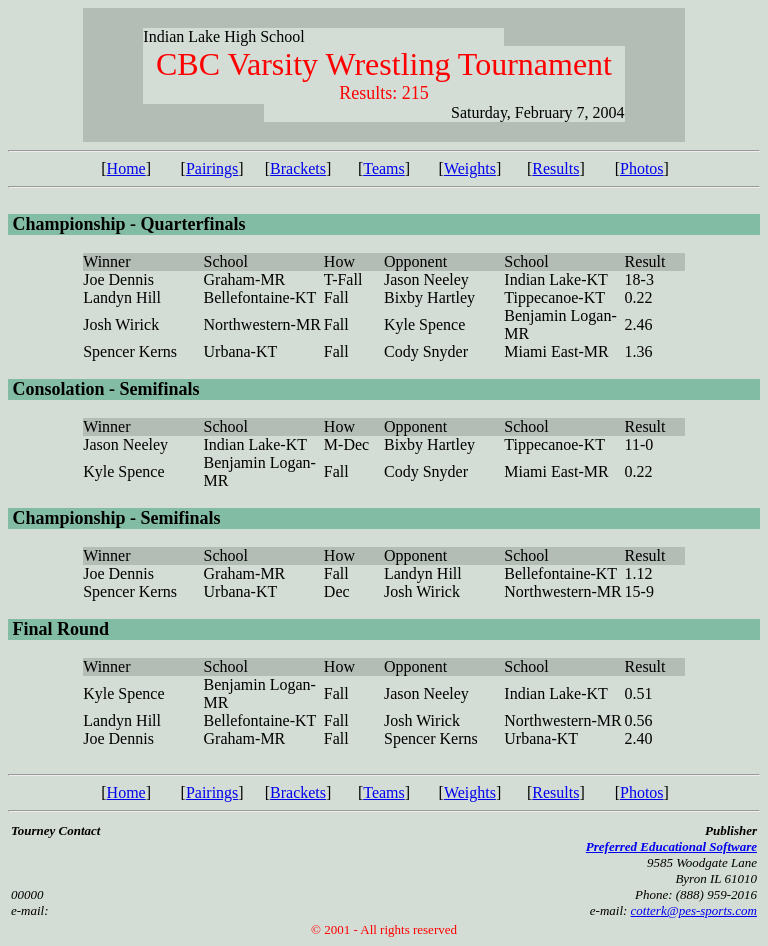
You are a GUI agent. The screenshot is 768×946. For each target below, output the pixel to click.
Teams (384, 168)
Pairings (212, 168)
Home (126, 168)
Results (555, 168)
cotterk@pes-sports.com (694, 910)
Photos (642, 168)
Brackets (298, 168)
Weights (470, 168)
